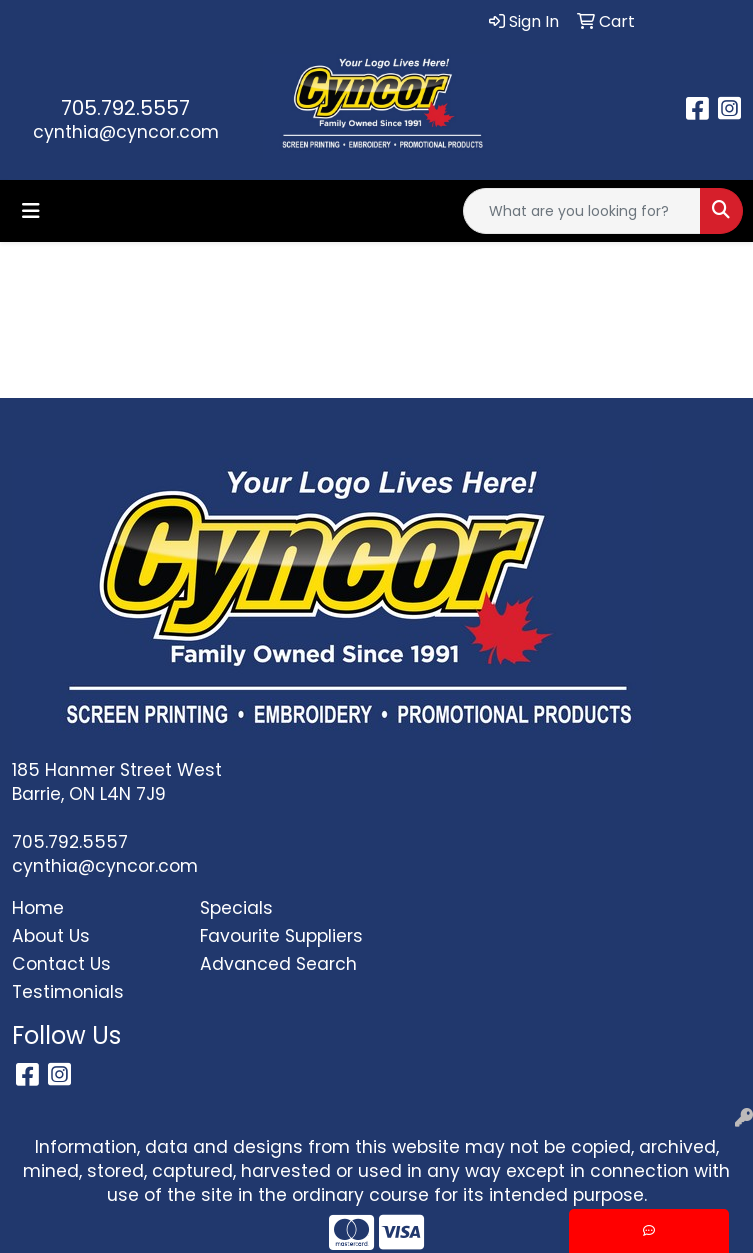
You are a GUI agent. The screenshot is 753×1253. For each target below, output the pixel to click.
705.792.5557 (125, 108)
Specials (236, 908)
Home (38, 908)
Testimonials (68, 992)
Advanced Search (278, 964)
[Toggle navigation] (31, 211)
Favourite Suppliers (281, 936)
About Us (51, 936)
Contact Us (61, 964)
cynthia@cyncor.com (126, 132)
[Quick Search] (582, 211)
